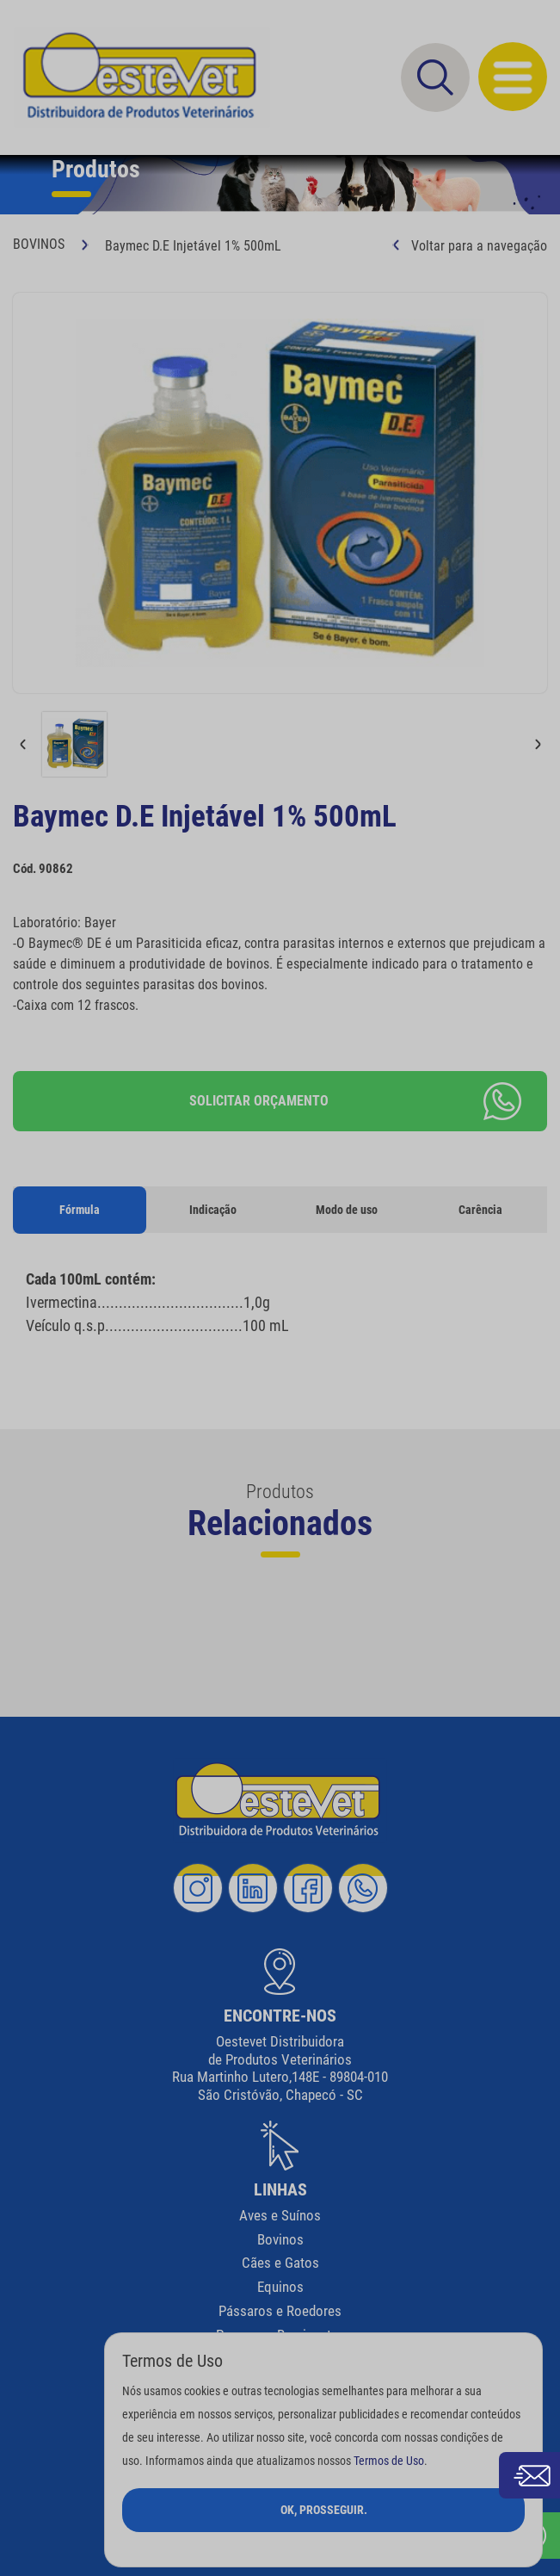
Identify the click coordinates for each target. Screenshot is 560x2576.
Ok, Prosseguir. (323, 2510)
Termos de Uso (389, 2461)
